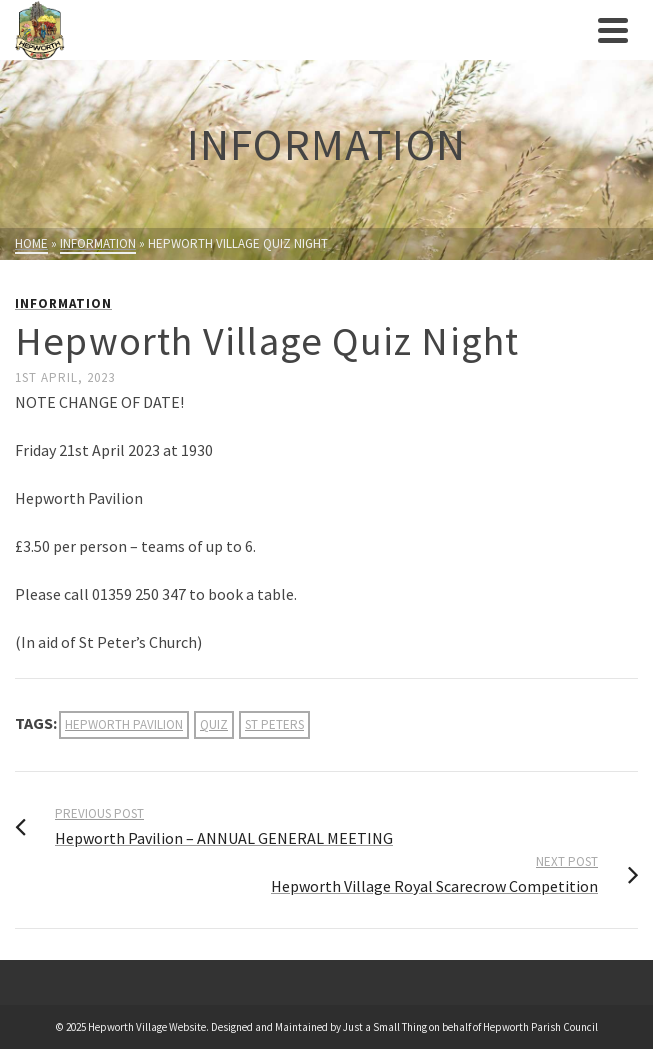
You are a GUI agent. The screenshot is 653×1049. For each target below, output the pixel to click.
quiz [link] (214, 724)
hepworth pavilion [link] (124, 724)
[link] (301, 30)
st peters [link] (274, 724)
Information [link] (63, 303)
